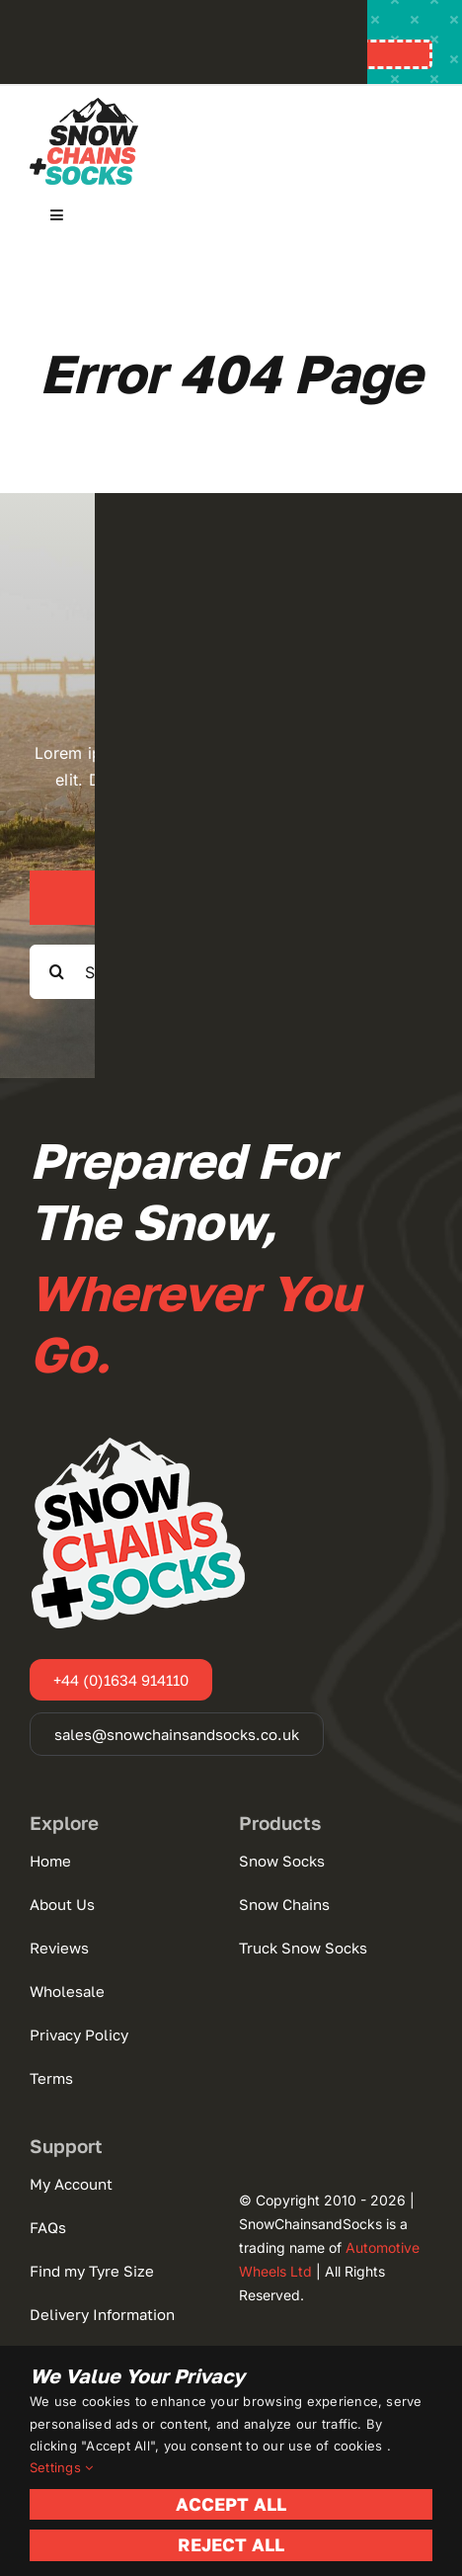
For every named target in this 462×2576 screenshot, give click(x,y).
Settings (61, 2467)
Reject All (231, 2544)
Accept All (231, 2504)
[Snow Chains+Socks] (84, 106)
